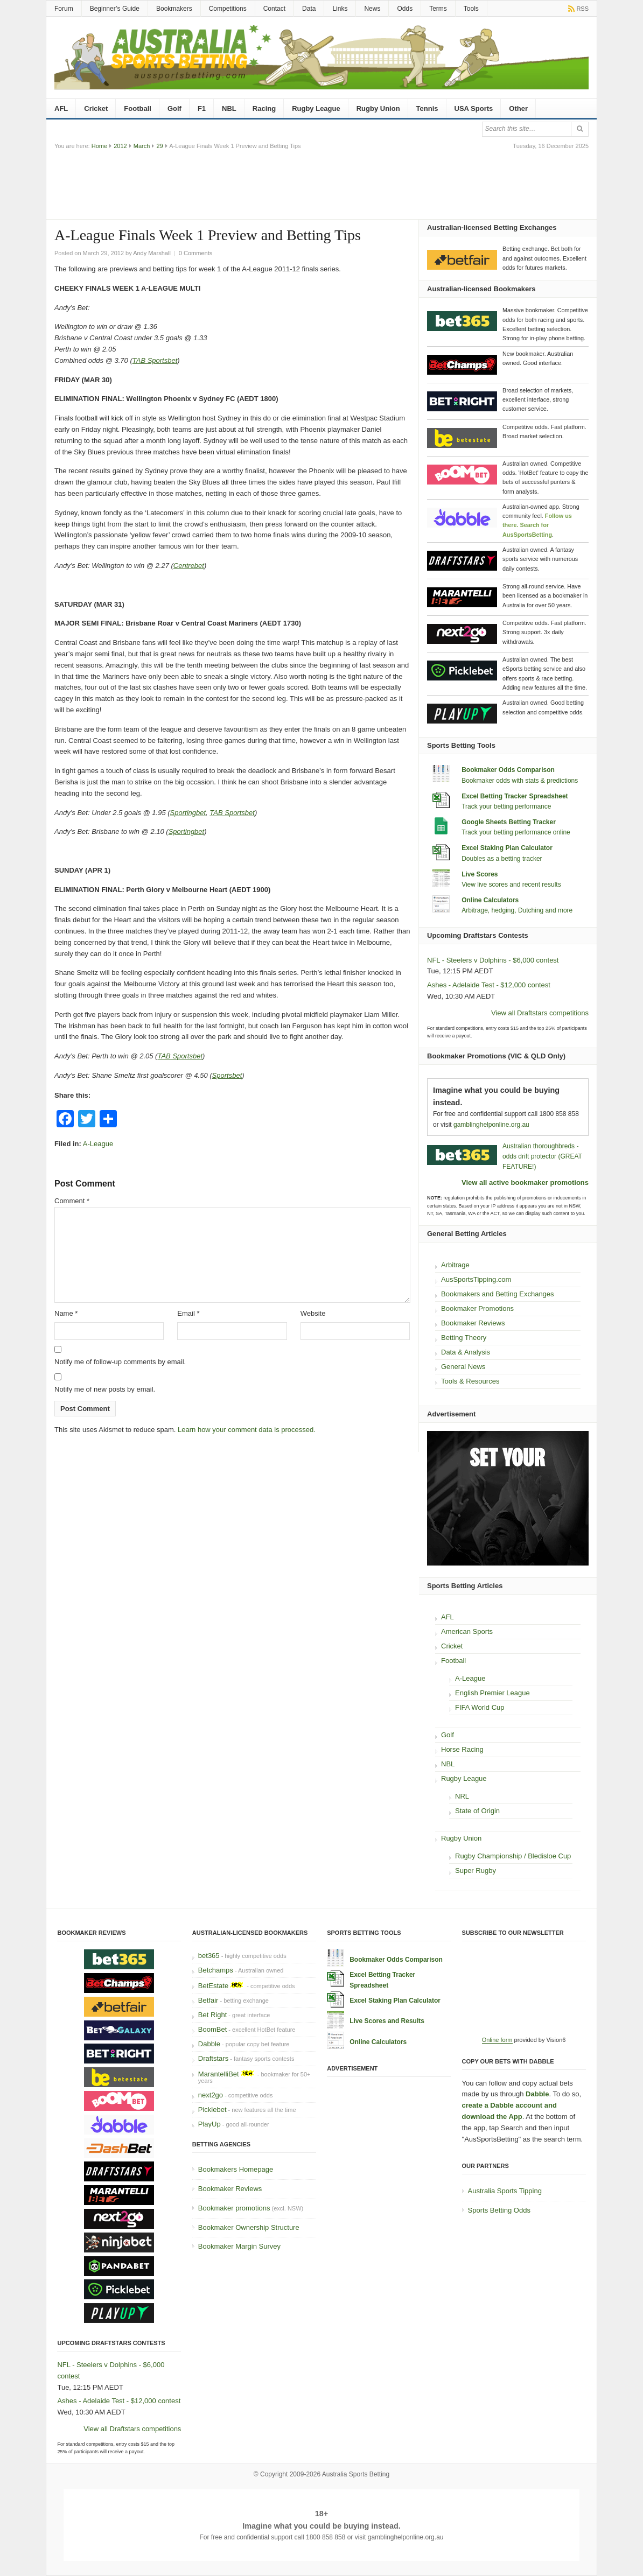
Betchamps (215, 1970)
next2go (210, 2095)
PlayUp (209, 2124)
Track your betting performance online (516, 832)
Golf (174, 108)
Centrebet (188, 565)
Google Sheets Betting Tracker (509, 822)
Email (188, 1313)
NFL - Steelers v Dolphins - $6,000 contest (492, 960)
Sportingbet (188, 813)
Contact (274, 8)
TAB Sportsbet (155, 360)
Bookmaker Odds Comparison (508, 770)
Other (518, 108)
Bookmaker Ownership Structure (248, 2227)
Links (339, 8)
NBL (229, 108)
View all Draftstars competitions (540, 1013)
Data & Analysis (465, 1352)
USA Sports (474, 108)
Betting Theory (463, 1337)
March (142, 146)
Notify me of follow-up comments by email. (120, 1362)
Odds (405, 8)
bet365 (209, 1956)
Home (99, 146)
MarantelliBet (218, 2074)
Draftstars (213, 2058)
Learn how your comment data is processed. (247, 1430)
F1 (202, 108)
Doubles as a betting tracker (502, 858)
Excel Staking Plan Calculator (507, 848)
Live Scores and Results (387, 2021)
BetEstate (213, 1986)
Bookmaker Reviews (473, 1323)
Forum (63, 8)
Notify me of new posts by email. (104, 1389)
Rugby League (316, 108)
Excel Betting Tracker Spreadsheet (515, 796)
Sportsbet (227, 1075)
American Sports (467, 1631)
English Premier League (492, 1693)
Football (137, 108)
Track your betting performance (506, 806)
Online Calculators (490, 900)
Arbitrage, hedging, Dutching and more (517, 910)
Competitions (228, 8)
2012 (120, 146)
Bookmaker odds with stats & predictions (520, 780)
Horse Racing (462, 1749)
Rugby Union (378, 108)
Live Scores (480, 874)
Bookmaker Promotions (477, 1308)
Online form (497, 2040)
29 (159, 146)
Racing (264, 108)
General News (463, 1367)
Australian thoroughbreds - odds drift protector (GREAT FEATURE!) (542, 1156)
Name (66, 1313)
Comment (71, 1201)
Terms (438, 8)
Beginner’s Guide (114, 8)
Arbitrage (455, 1265)
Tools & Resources (470, 1381)
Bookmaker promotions (234, 2208)
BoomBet (212, 2029)
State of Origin (477, 1811)
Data (309, 8)
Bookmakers (174, 8)
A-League (98, 1144)
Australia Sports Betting (355, 2474)
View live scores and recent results (511, 884)
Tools (471, 8)
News (372, 8)
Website (313, 1313)
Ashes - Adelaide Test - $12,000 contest (488, 985)
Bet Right (212, 2015)
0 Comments (195, 253)
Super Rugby (475, 1870)
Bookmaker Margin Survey (239, 2246)
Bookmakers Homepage (235, 2169)
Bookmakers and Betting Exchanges (497, 1294)
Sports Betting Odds (499, 2210)
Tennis (427, 108)
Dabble (209, 2044)
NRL (462, 1796)
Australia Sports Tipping (505, 2191)
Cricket (96, 108)
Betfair (208, 2000)
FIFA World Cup (480, 1707)
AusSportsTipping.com (476, 1279)
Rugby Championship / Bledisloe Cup (513, 1856)
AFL (61, 108)
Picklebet (212, 2109)
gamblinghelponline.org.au (491, 1124)
